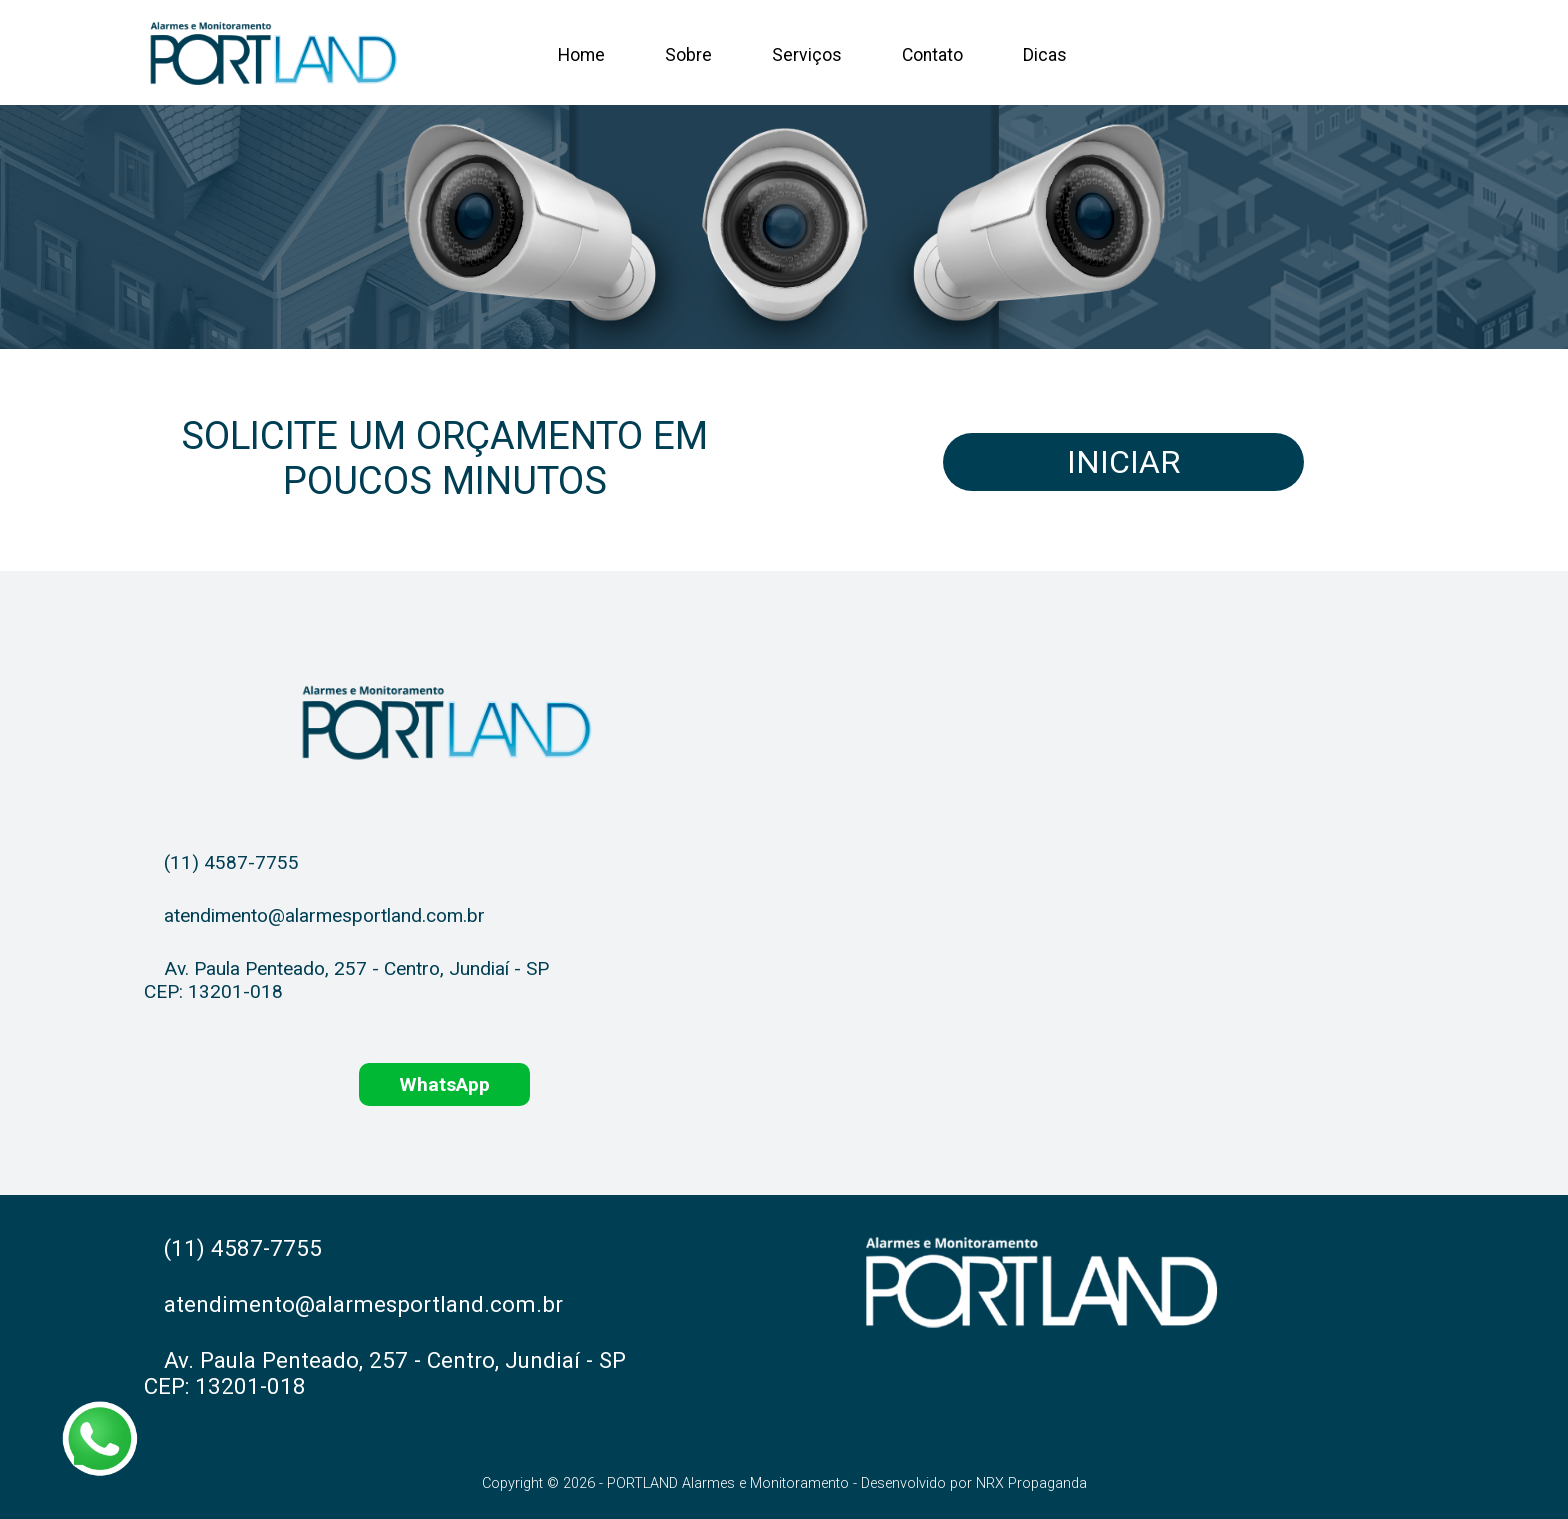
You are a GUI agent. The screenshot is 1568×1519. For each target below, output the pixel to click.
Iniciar (1123, 462)
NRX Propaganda (1031, 1483)
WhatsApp (444, 1084)
